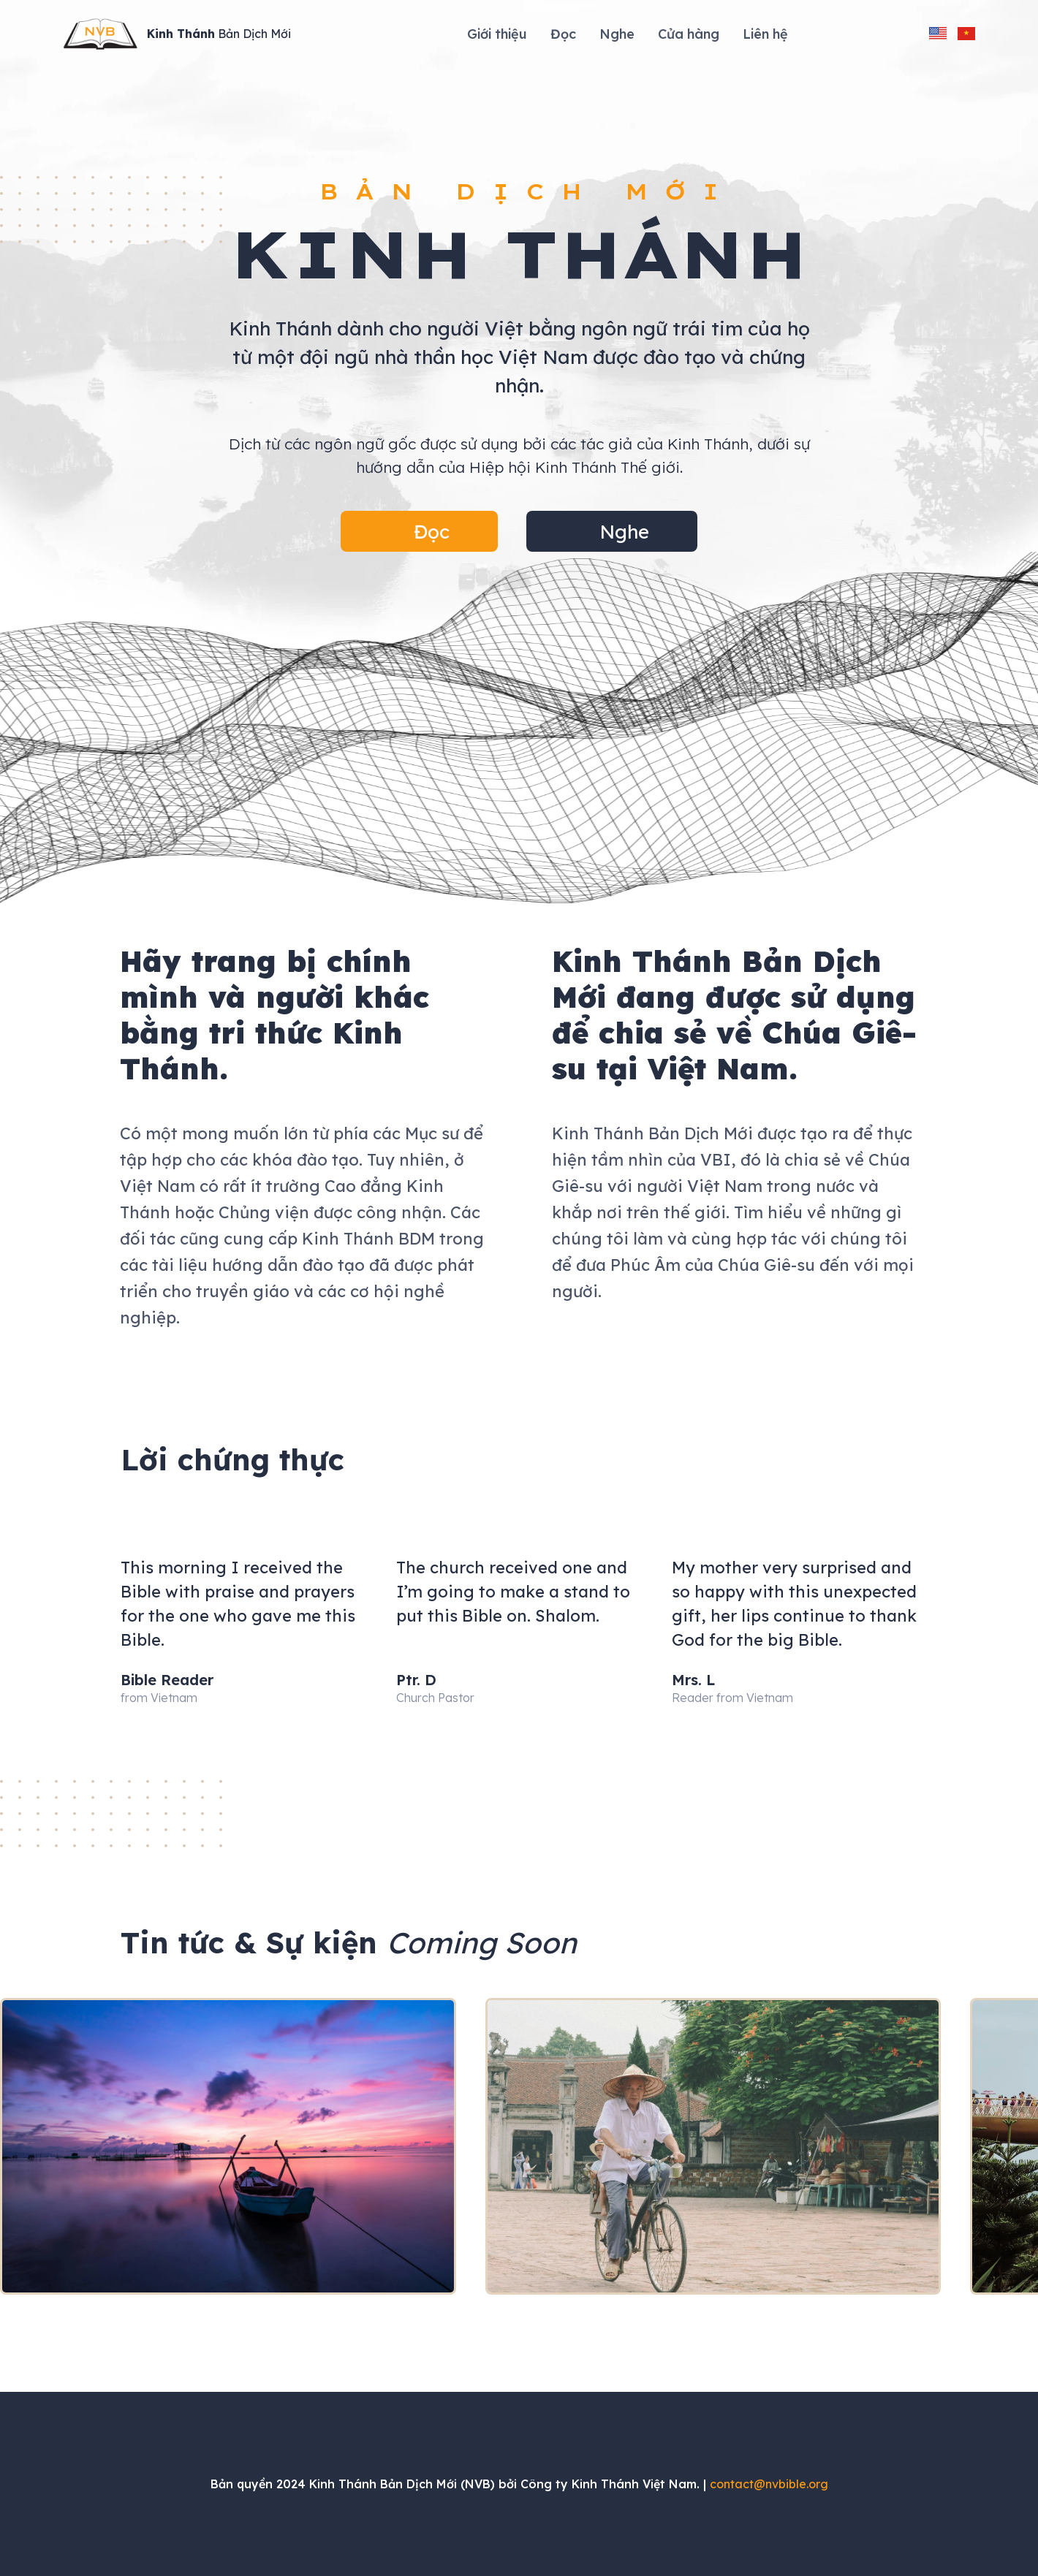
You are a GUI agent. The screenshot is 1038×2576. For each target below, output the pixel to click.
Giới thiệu (497, 34)
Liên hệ (765, 34)
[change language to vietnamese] (966, 33)
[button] (419, 531)
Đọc (563, 34)
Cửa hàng (688, 34)
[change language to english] (938, 33)
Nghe (616, 34)
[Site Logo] (177, 34)
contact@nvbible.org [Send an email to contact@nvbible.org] (769, 2484)
